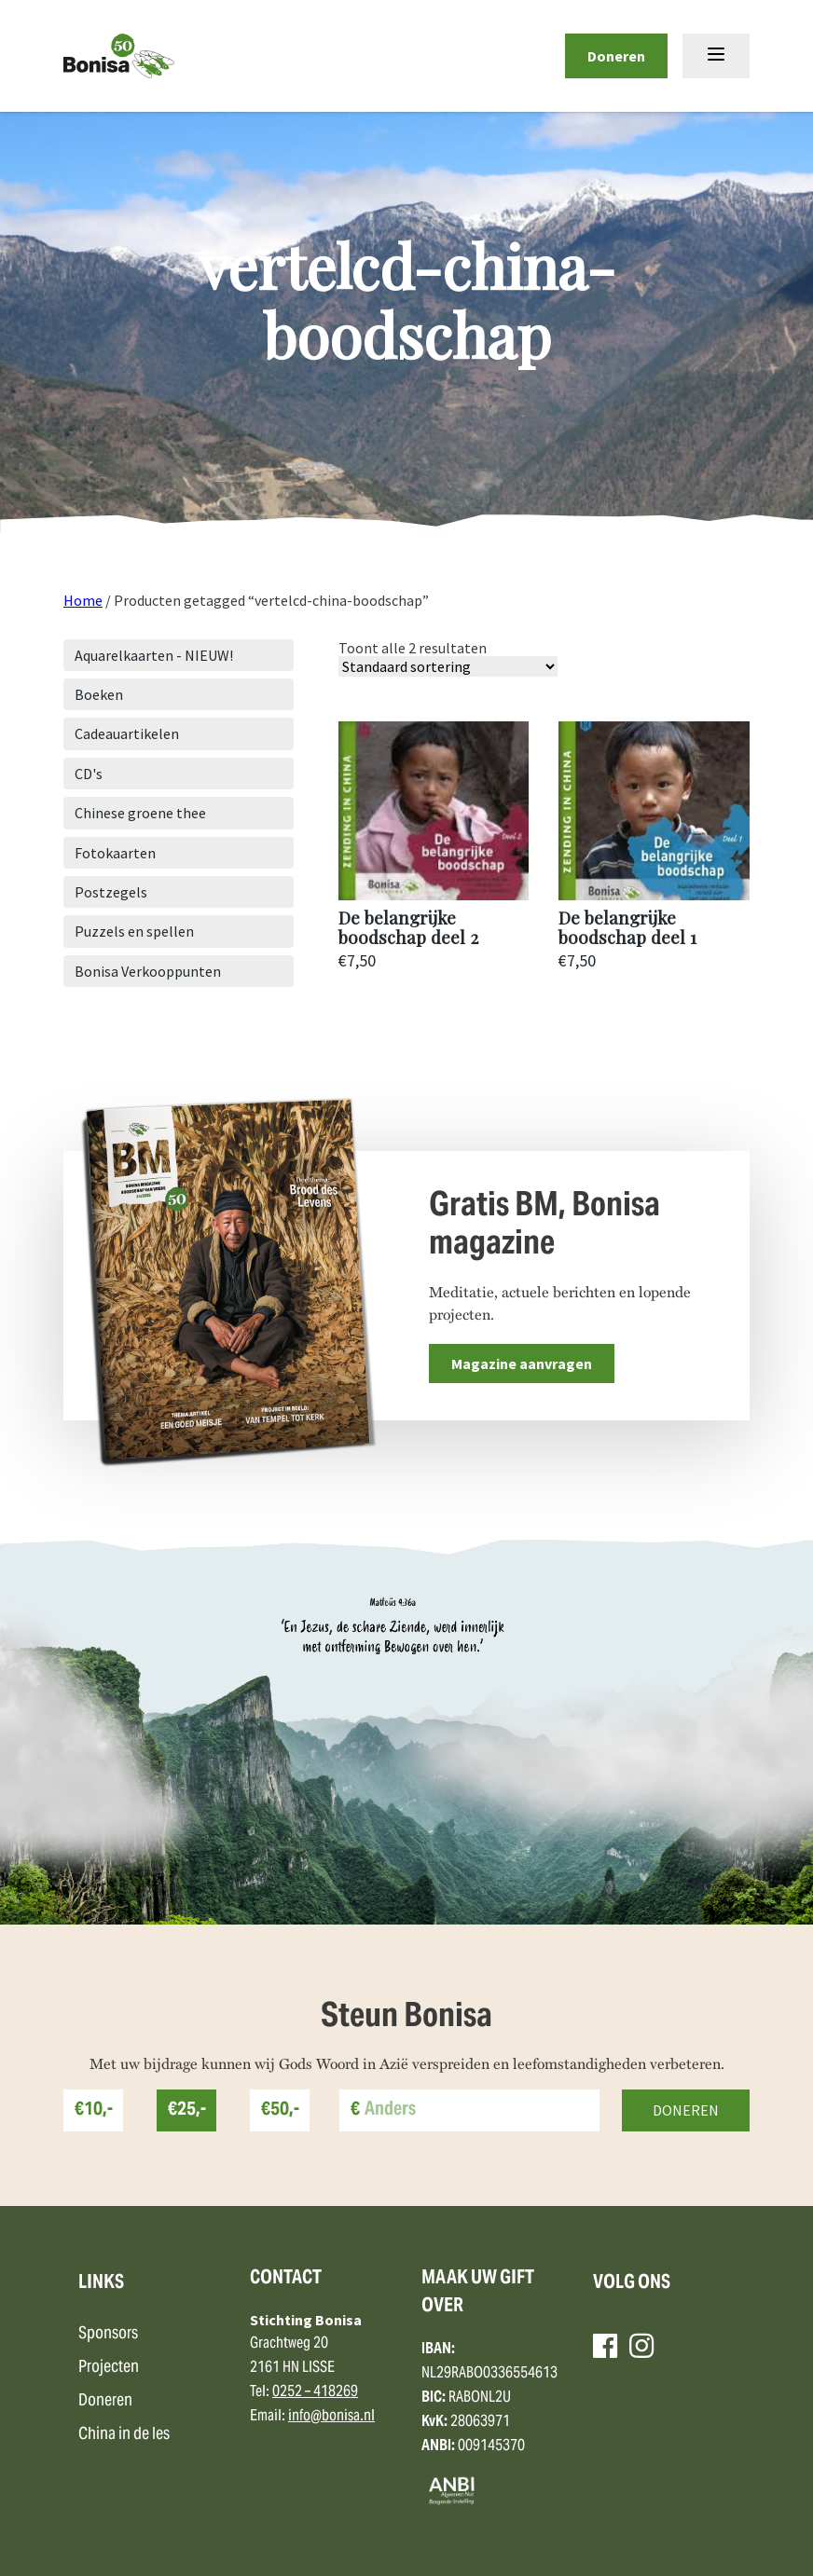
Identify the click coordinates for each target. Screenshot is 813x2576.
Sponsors (108, 2334)
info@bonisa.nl (331, 2416)
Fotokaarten (115, 852)
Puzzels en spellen (134, 931)
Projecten (108, 2368)
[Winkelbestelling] (448, 666)
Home (83, 600)
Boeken (99, 694)
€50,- (280, 2110)
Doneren (616, 56)
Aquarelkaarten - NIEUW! (154, 655)
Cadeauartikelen (127, 733)
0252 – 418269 (315, 2392)
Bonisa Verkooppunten (148, 971)
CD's (89, 773)
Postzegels (111, 892)
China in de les (124, 2435)
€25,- (187, 2110)
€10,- (94, 2110)
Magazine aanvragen (521, 1363)
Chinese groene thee (140, 812)
